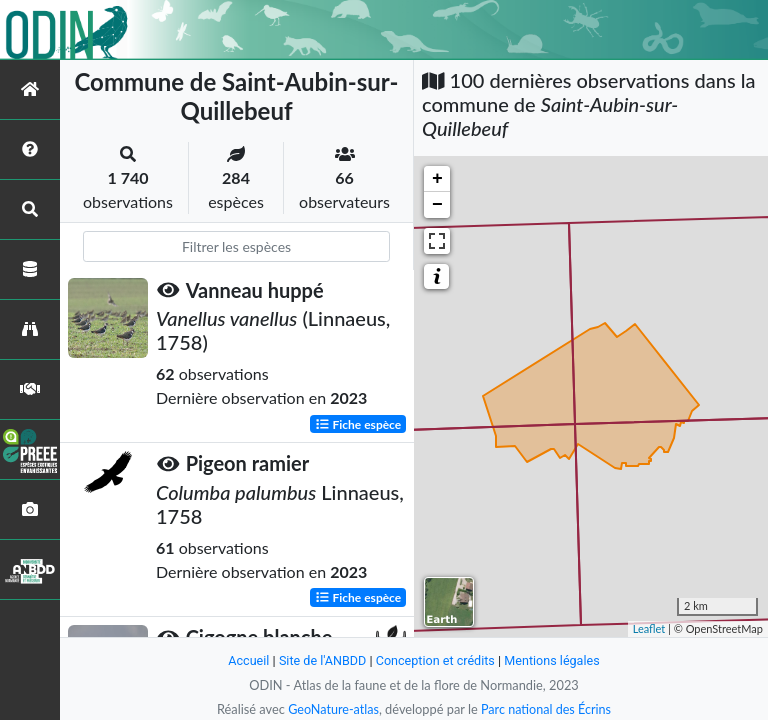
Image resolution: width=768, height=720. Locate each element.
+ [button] (437, 179)
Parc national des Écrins (547, 709)
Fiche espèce (358, 423)
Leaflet (649, 628)
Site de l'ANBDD (321, 660)
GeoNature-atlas (332, 709)
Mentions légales (554, 660)
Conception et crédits (435, 660)
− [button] (437, 205)
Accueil (246, 660)
